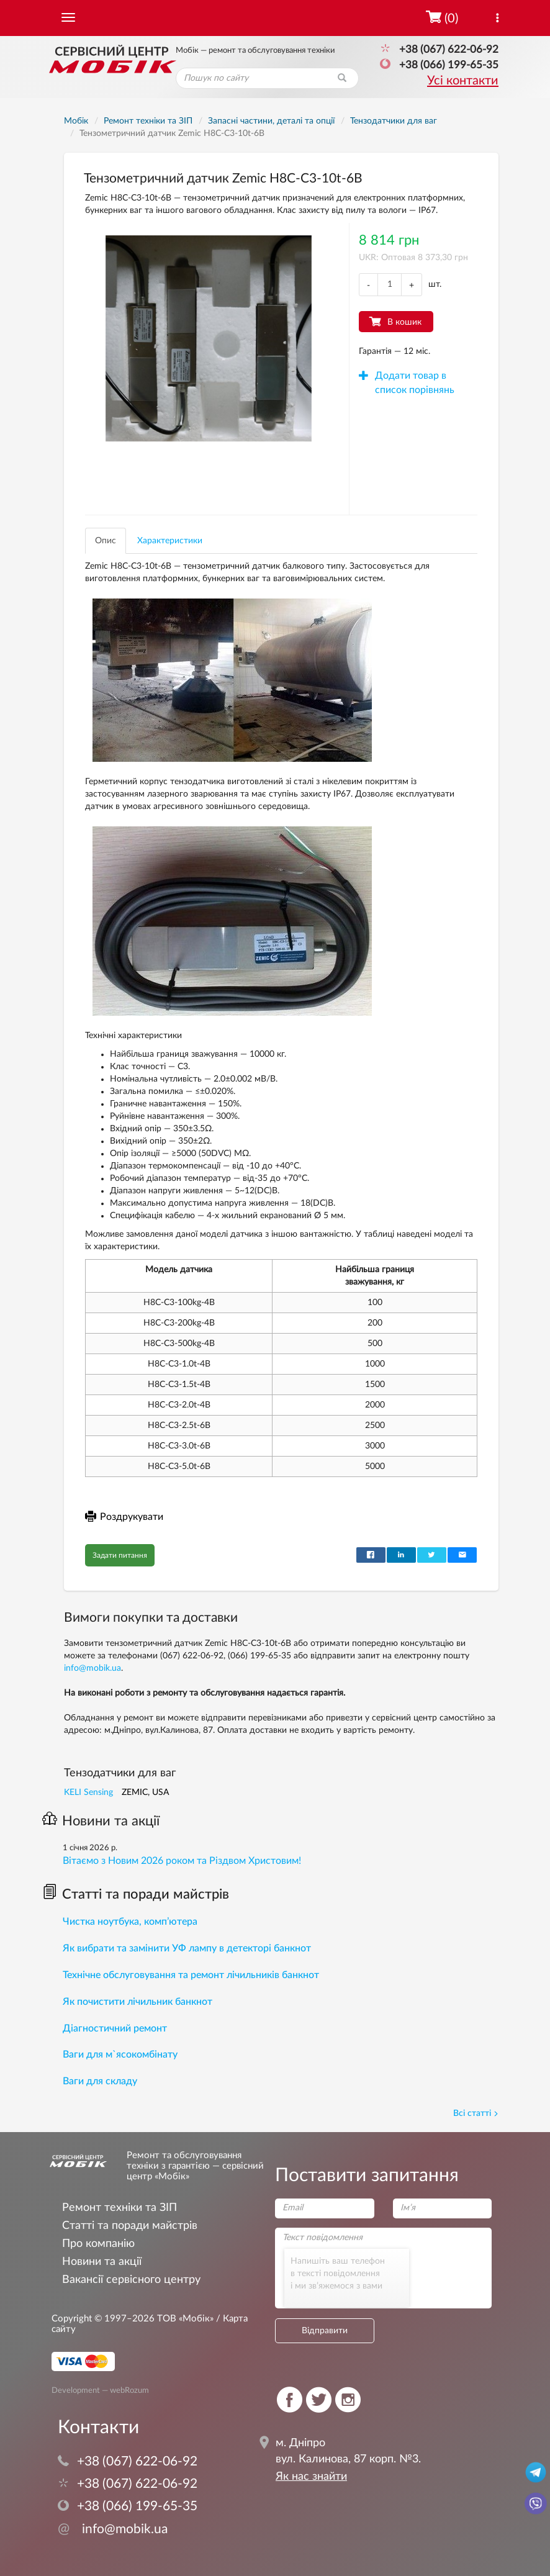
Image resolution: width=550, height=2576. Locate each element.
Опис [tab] (105, 540)
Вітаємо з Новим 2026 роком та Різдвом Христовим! (182, 1861)
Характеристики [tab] (169, 540)
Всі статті (475, 2113)
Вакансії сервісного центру (131, 2279)
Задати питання (119, 1555)
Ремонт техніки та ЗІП (119, 2207)
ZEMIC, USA (145, 1792)
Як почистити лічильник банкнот (137, 2002)
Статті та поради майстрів (135, 1894)
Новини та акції (101, 1821)
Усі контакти (462, 81)
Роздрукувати (124, 1517)
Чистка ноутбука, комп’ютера (130, 1922)
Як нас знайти (311, 2476)
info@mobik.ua (92, 1668)
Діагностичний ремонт (115, 2028)
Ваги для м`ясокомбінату (120, 2054)
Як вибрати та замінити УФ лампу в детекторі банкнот (187, 1948)
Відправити (325, 2330)
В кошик (404, 322)
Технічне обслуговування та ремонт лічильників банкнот (191, 1975)
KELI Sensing (88, 1792)
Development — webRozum (100, 2390)
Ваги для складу (100, 2081)
